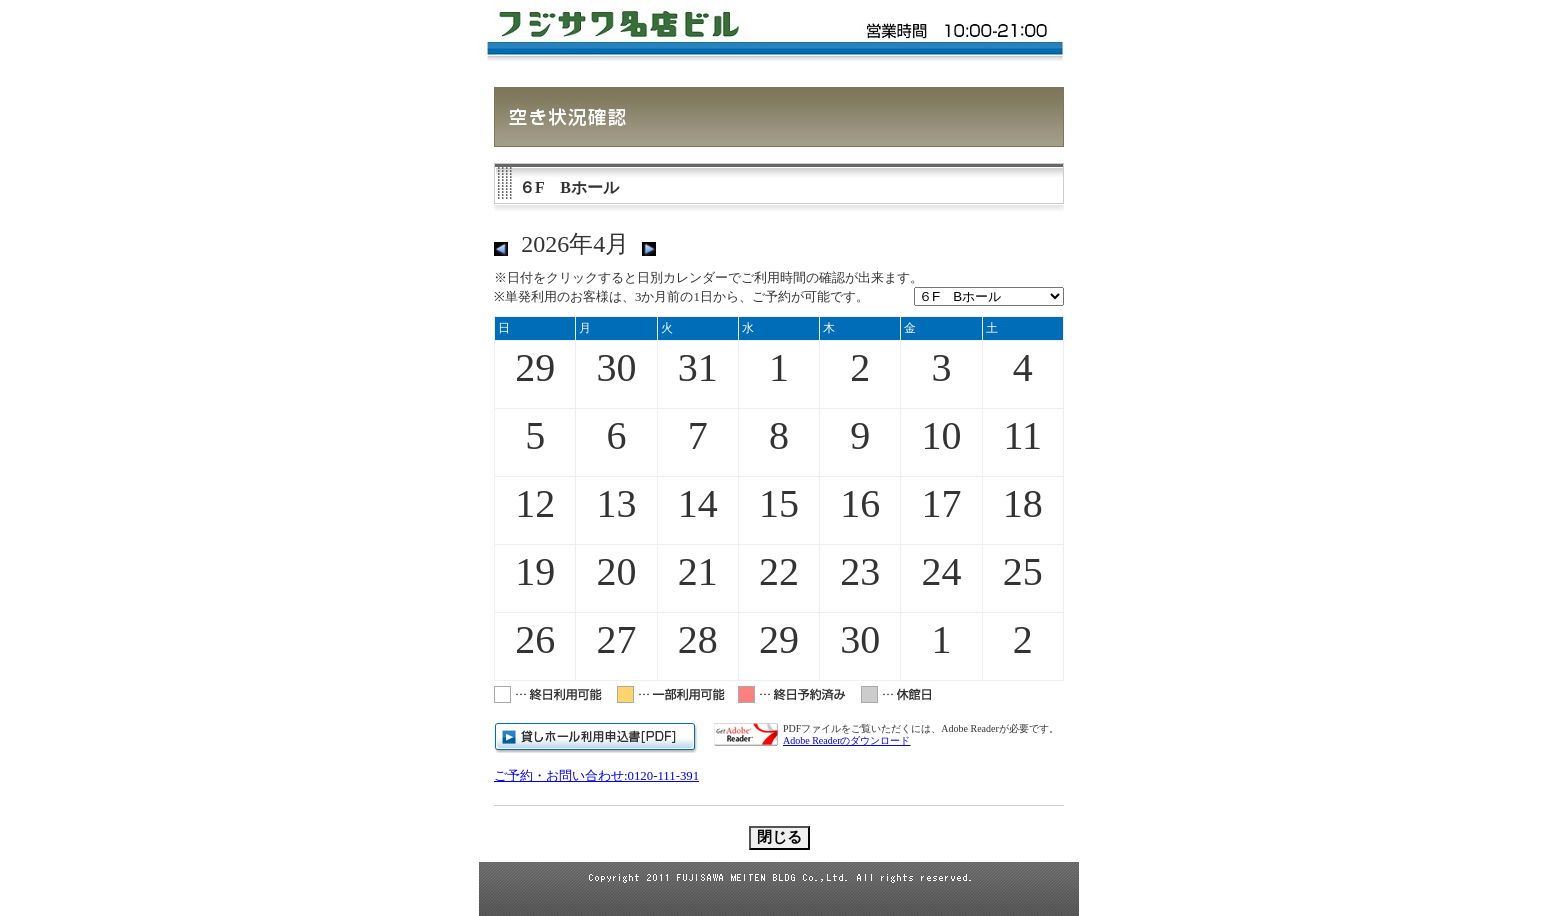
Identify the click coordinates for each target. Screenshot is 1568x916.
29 (535, 367)
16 (860, 503)
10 (942, 435)
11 (1023, 435)
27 (616, 639)
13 (616, 503)
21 (698, 571)
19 (535, 571)
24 (942, 571)
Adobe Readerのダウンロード (846, 740)
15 (779, 503)
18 (1023, 503)
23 (860, 571)
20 (616, 571)
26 (535, 639)
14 (698, 503)
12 (535, 503)
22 (779, 571)
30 (616, 367)
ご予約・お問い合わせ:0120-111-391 (596, 776)
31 (698, 367)
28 (698, 639)
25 (1023, 571)
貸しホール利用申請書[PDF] (596, 738)
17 (942, 503)
